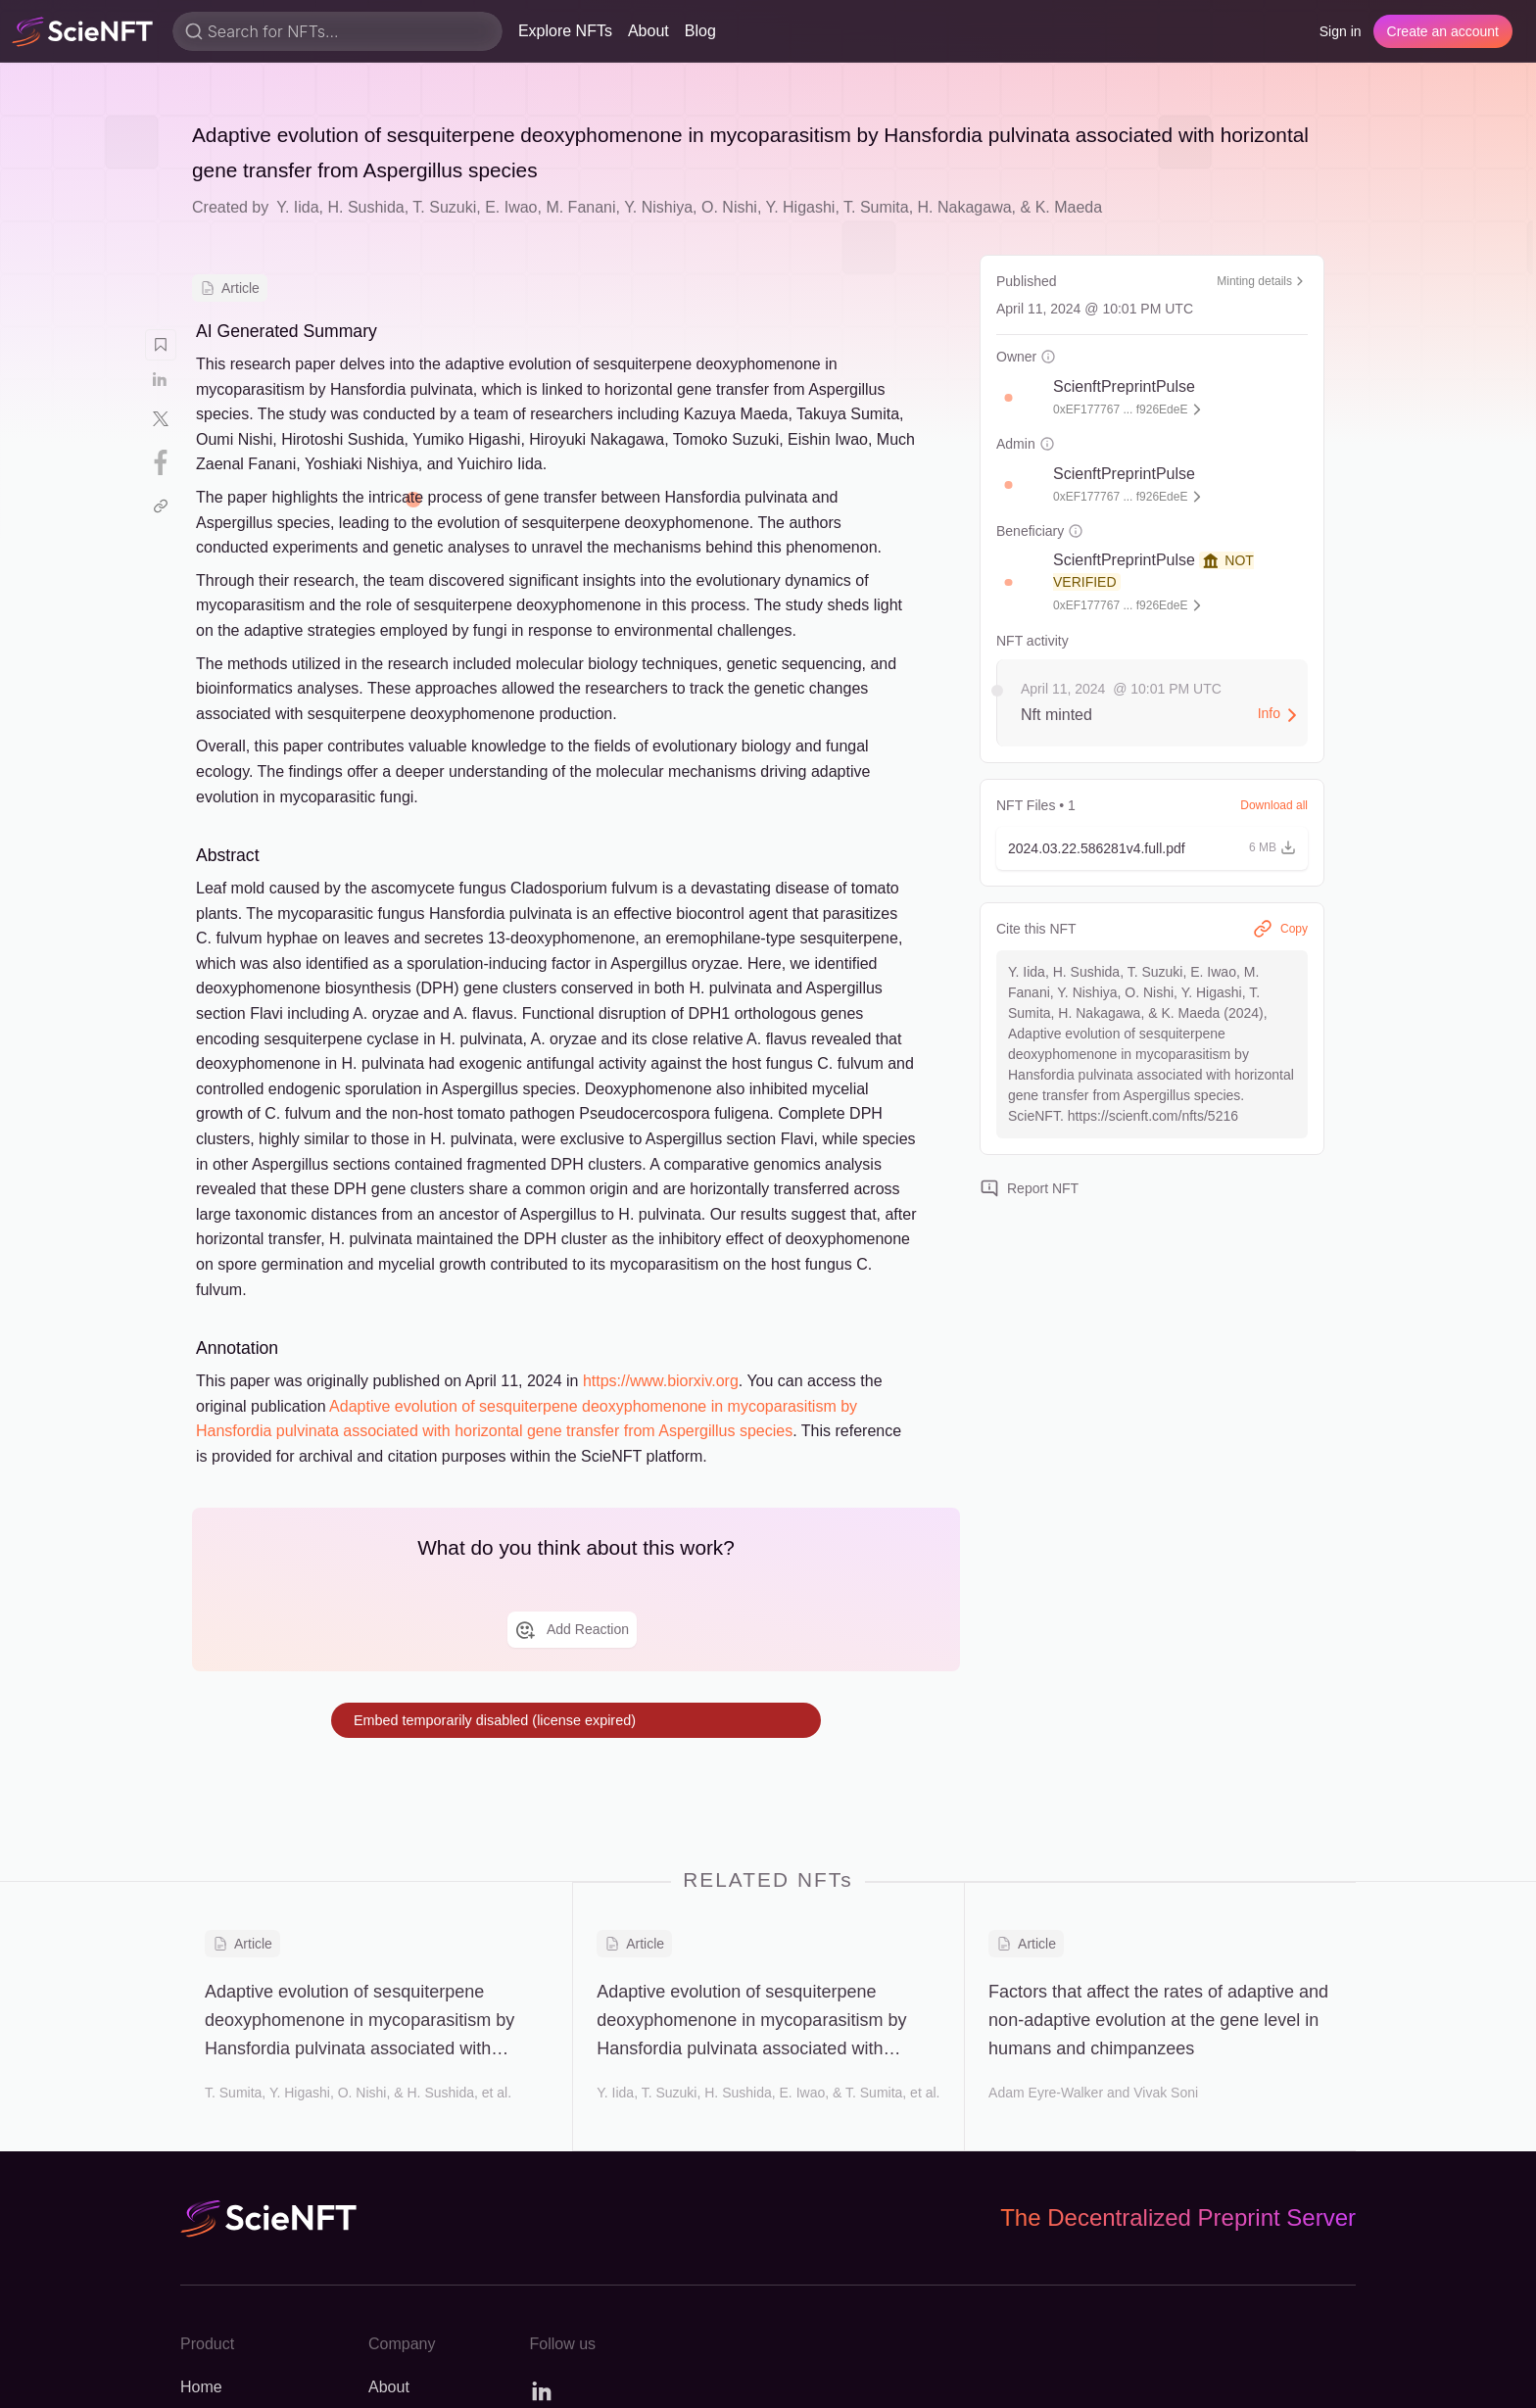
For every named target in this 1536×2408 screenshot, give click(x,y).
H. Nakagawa (965, 207)
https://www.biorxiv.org (661, 1381)
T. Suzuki (444, 207)
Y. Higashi (801, 207)
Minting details (1262, 281)
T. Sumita (876, 207)
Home (201, 2387)
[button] (1018, 397)
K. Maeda (1068, 207)
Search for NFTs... (273, 31)
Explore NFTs (565, 31)
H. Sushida (365, 207)
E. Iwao (511, 207)
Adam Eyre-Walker (1045, 2092)
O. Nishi (729, 207)
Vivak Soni (1165, 2092)
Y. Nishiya (658, 207)
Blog (700, 31)
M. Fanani (580, 207)
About (648, 31)
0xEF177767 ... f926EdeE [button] (1120, 409)
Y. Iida (297, 207)
